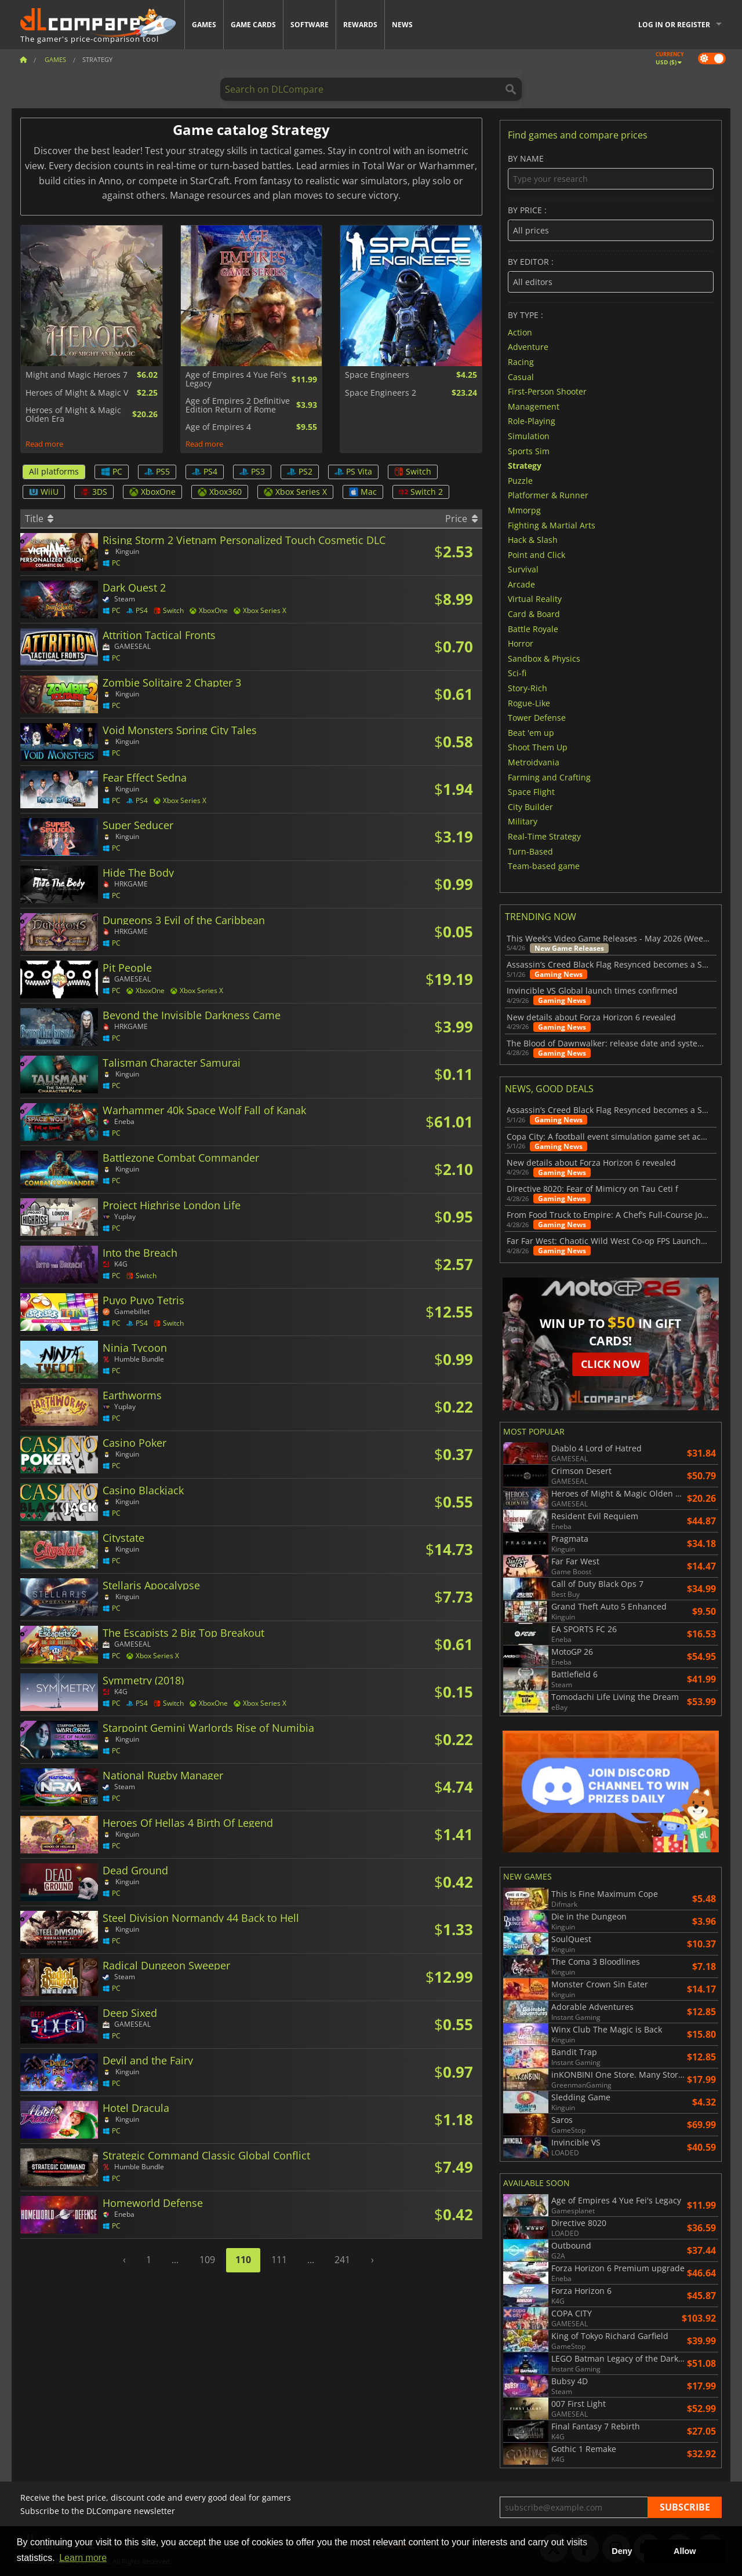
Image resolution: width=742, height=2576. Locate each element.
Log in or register (674, 25)
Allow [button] (685, 2551)
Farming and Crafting (549, 776)
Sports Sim (529, 450)
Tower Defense (537, 717)
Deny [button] (622, 2551)
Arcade (521, 583)
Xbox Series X (295, 491)
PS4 (204, 471)
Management (533, 405)
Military (522, 821)
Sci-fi (517, 672)
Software (309, 25)
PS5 (157, 471)
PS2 (299, 471)
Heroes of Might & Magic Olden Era (73, 414)
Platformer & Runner (548, 495)
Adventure (528, 346)
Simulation (529, 436)
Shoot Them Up (538, 747)
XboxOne (152, 491)
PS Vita (353, 471)
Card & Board (534, 613)
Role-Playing (531, 420)
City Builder (530, 806)
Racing (521, 361)
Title (39, 518)
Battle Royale (533, 628)
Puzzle (520, 480)
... (175, 2259)
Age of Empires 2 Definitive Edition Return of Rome (238, 405)
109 (207, 2259)
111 (279, 2259)
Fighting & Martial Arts (551, 524)
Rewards (360, 25)
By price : (611, 223)
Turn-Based (530, 850)
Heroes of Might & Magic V (77, 393)
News (402, 25)
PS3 (252, 471)
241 (342, 2259)
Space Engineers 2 (380, 393)
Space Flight (531, 791)
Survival (523, 569)
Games (204, 25)
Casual (521, 376)
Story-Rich (527, 688)
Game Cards (253, 25)
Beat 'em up (531, 732)
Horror (520, 643)
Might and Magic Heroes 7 (77, 375)
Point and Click (536, 554)
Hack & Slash (533, 539)
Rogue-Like (529, 702)
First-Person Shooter (547, 391)
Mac (363, 491)
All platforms (54, 471)
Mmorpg (524, 510)
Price (461, 518)
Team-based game (544, 865)
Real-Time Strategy (544, 836)
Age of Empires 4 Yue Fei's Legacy (236, 379)
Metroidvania (533, 762)
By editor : (611, 275)
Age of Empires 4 (218, 427)
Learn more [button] (83, 2558)
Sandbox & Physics (544, 657)
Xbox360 (220, 491)
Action (520, 331)
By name (611, 171)
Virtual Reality (535, 598)
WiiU (44, 491)
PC (111, 471)
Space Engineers (377, 375)
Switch (412, 471)
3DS (94, 491)
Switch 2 (421, 491)
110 (243, 2259)
